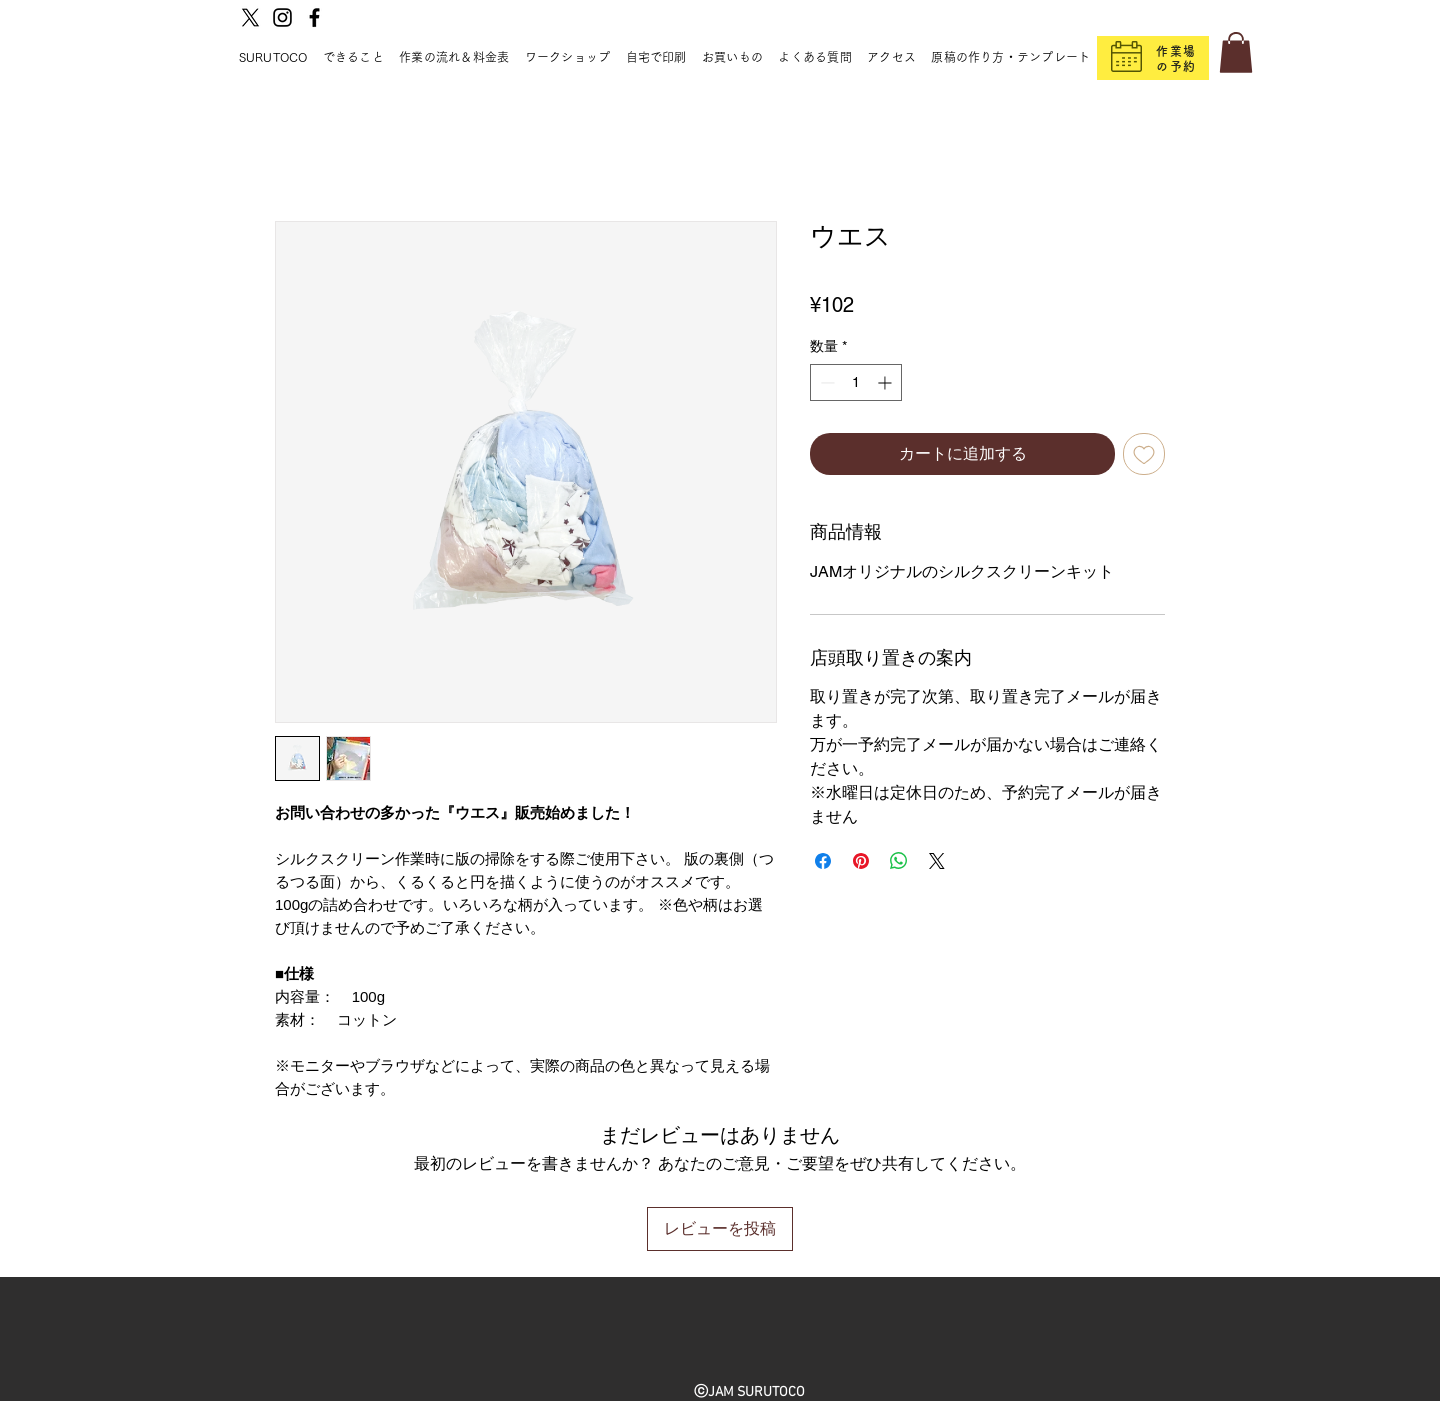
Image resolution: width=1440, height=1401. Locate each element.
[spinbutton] (856, 382)
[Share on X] (937, 861)
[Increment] (886, 382)
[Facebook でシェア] (823, 861)
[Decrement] (825, 382)
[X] (250, 17)
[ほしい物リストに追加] (1144, 454)
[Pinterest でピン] (861, 861)
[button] (1236, 52)
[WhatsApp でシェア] (899, 861)
